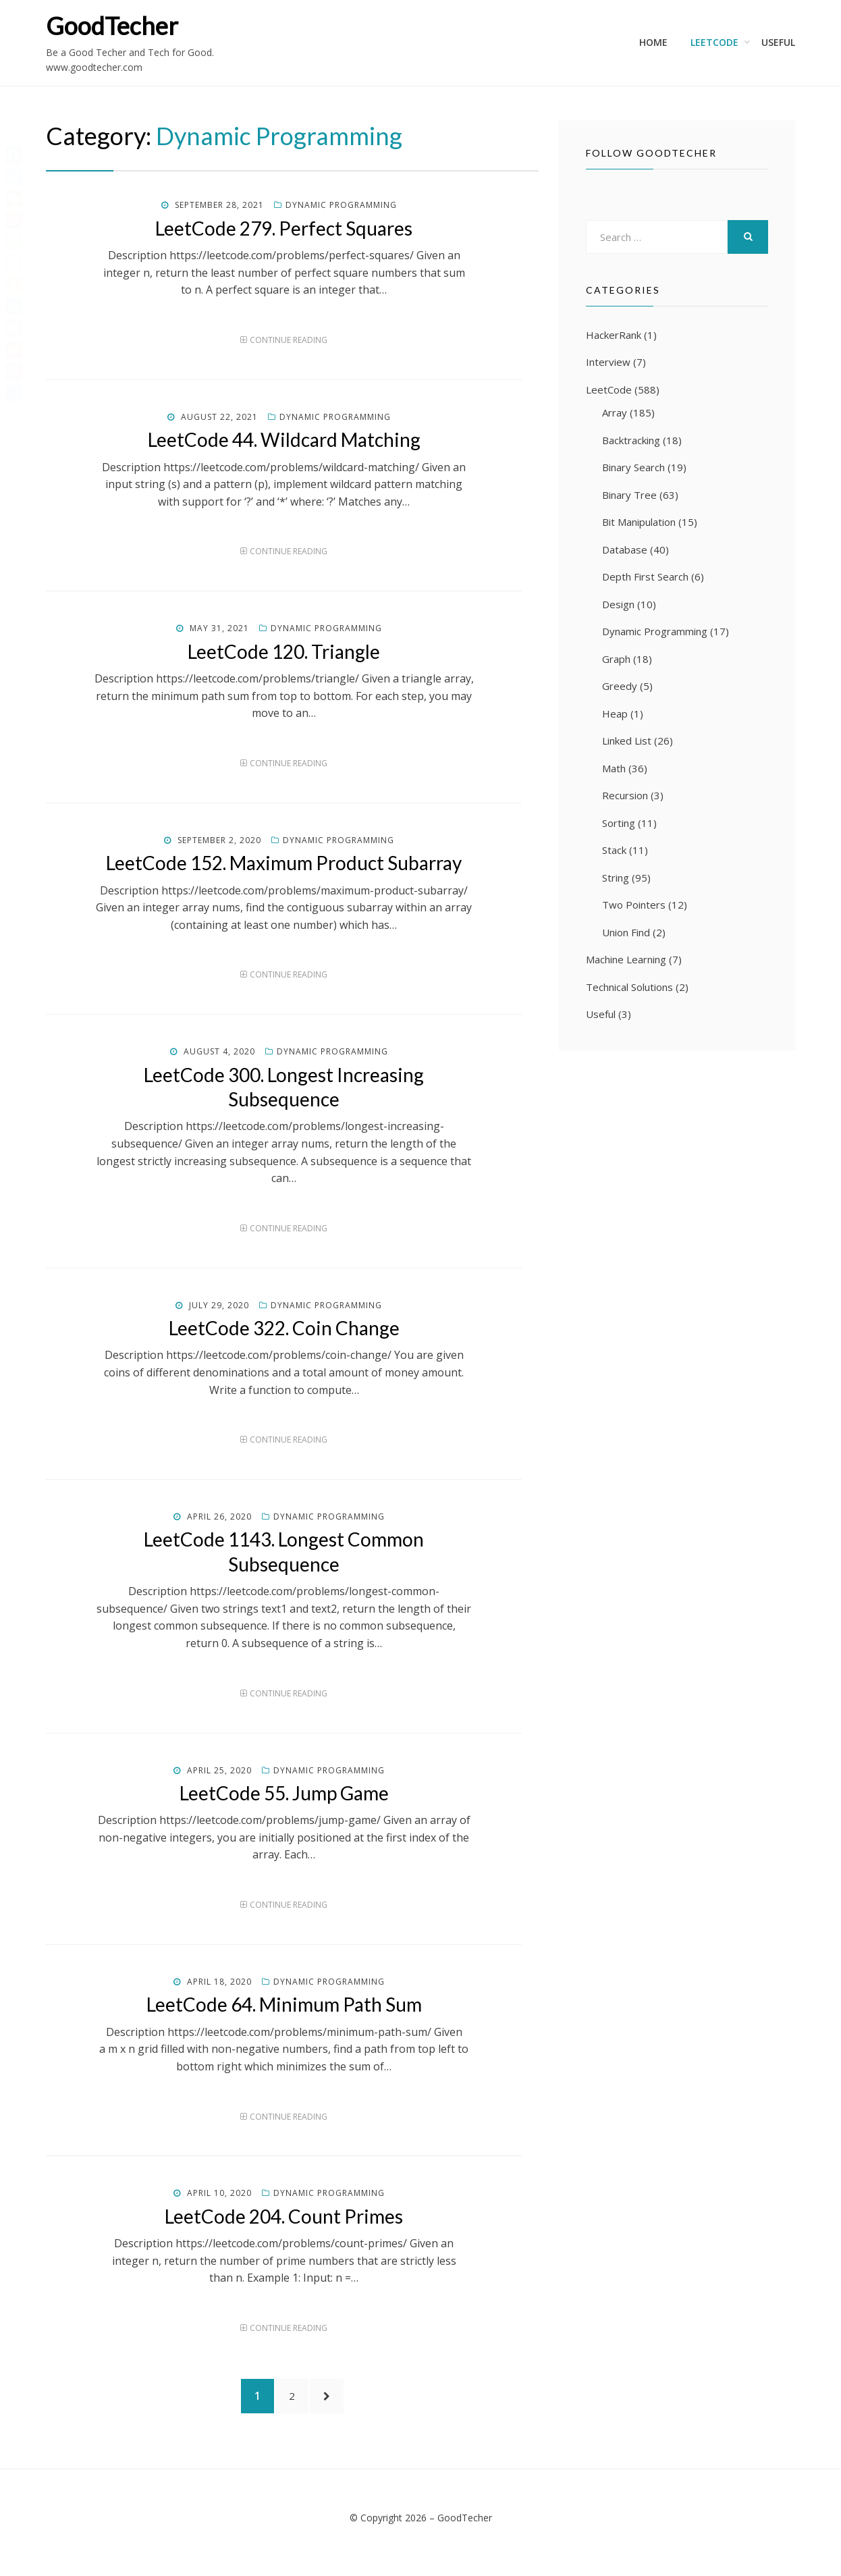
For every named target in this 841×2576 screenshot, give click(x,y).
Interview (608, 362)
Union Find (626, 932)
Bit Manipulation (639, 522)
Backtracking (631, 440)
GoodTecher (112, 26)
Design (618, 604)
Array (614, 412)
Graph (616, 659)
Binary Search (633, 467)
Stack (614, 850)
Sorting (618, 823)
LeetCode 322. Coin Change (284, 1327)
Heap (615, 713)
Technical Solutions (629, 987)
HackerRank (613, 335)
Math (614, 768)
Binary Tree (629, 495)
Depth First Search (645, 576)
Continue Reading (288, 340)
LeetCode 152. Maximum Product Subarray (284, 862)
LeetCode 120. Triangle (284, 651)
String (615, 877)
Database (624, 549)
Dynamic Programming (341, 205)
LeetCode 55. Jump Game (284, 1792)
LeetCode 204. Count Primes (284, 2216)
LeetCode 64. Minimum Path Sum (284, 2004)
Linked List (626, 740)
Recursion (625, 795)
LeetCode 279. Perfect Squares (283, 228)
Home (653, 42)
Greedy (619, 686)
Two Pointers (634, 904)
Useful (778, 42)
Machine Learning (626, 959)
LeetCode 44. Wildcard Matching (284, 439)
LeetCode (714, 42)
